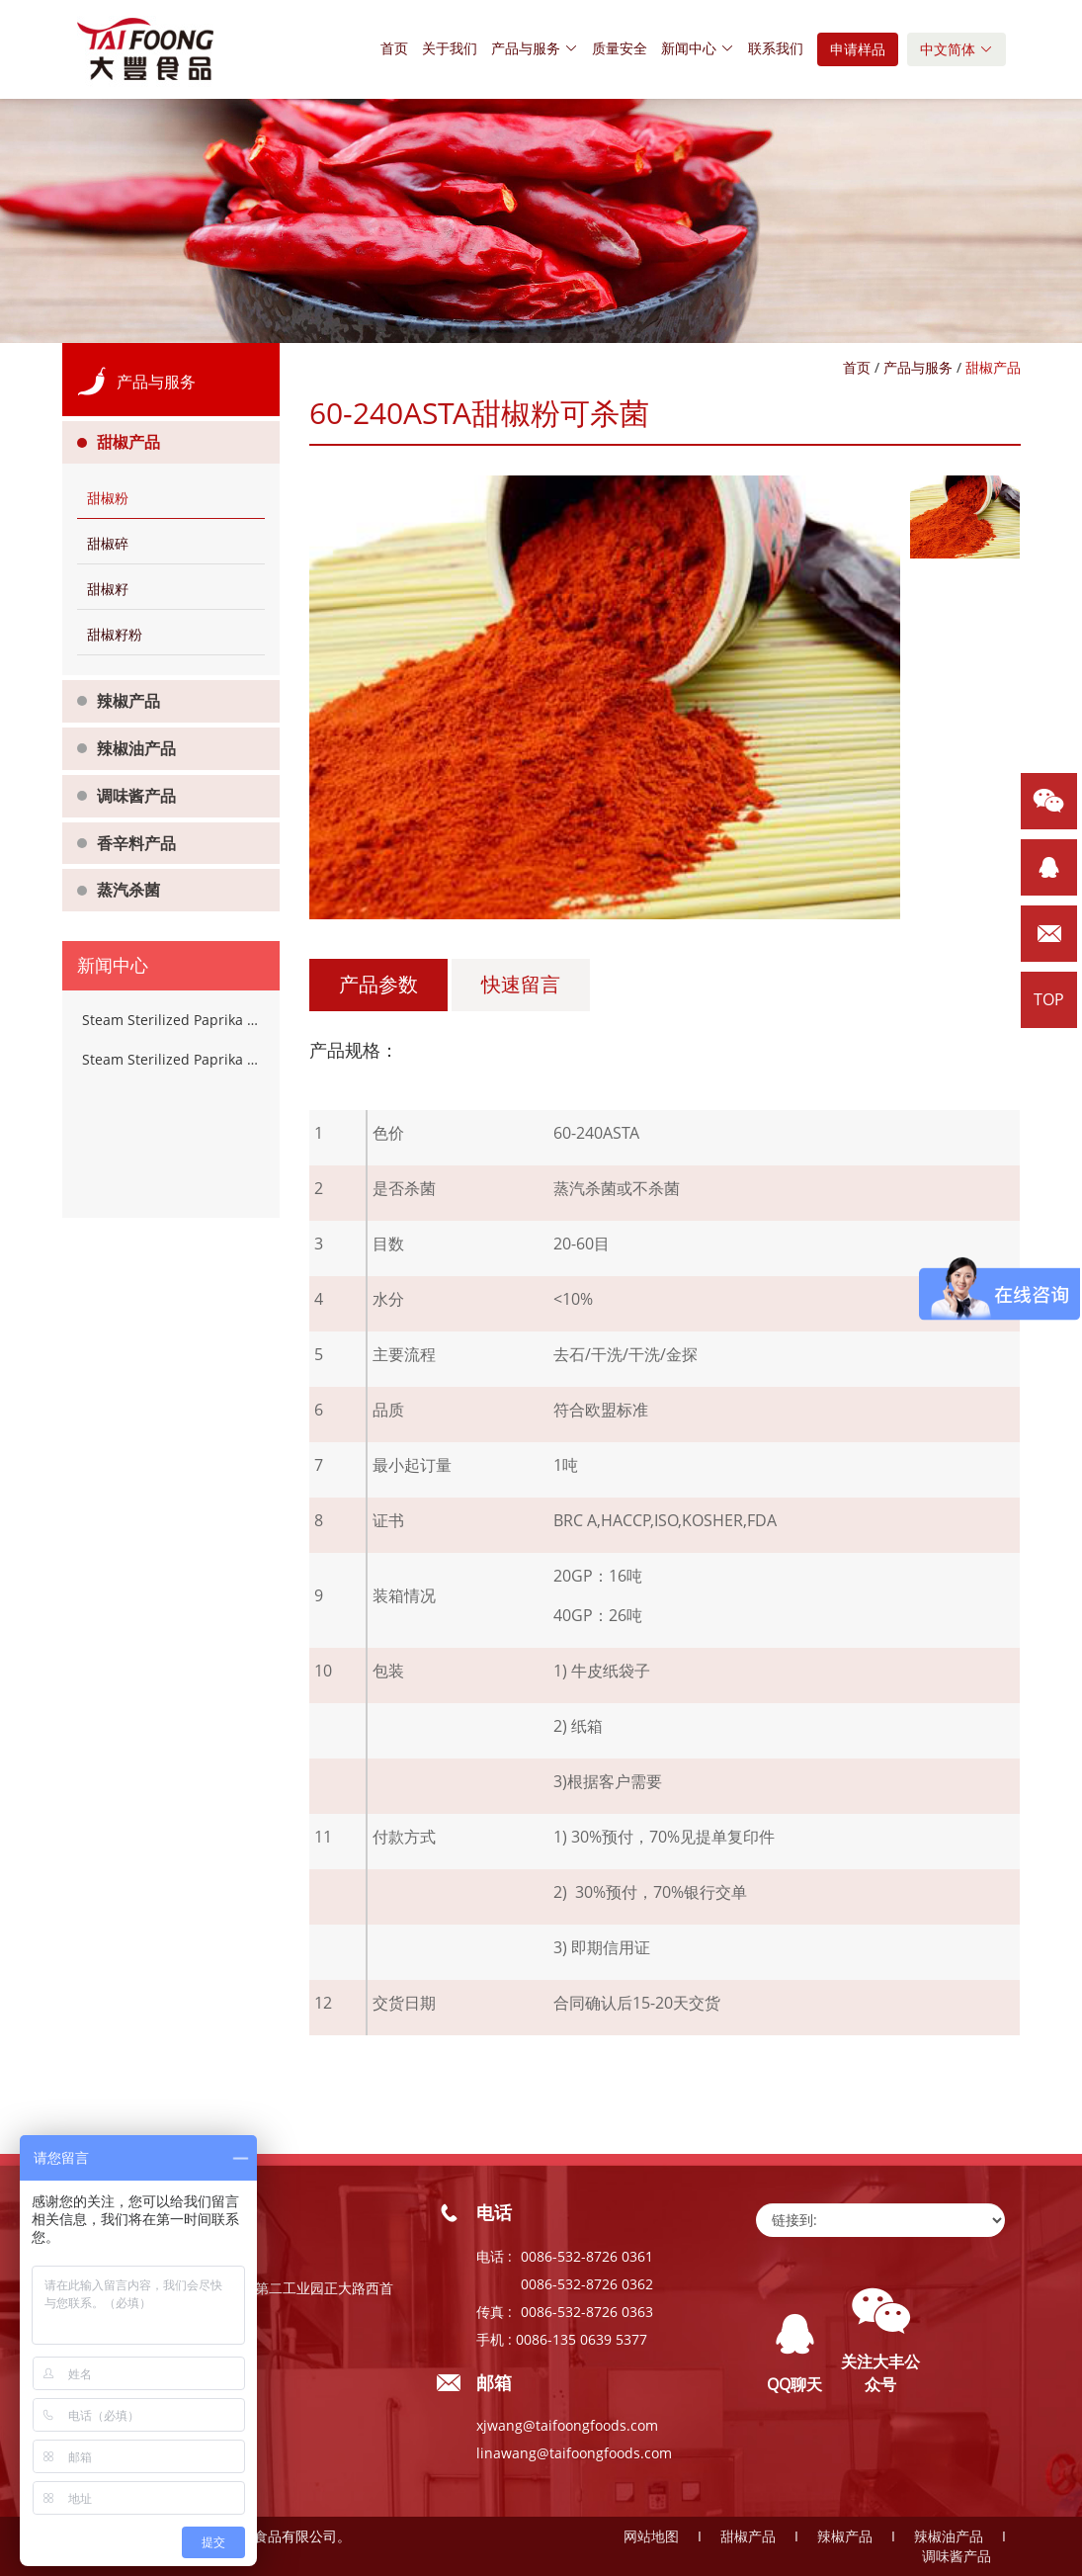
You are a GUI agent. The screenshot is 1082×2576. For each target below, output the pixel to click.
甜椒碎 (107, 543)
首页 (394, 48)
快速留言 (520, 984)
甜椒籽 (107, 588)
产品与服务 (534, 48)
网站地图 (651, 2536)
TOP (1049, 999)
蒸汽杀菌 (128, 890)
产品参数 (378, 984)
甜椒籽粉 (114, 634)
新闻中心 (697, 48)
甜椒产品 (128, 442)
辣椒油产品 (136, 748)
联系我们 (775, 48)
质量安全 (619, 48)
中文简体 (956, 49)
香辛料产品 (136, 843)
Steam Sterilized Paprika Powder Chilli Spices (171, 1019)
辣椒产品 (128, 701)
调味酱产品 (136, 796)
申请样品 (857, 49)
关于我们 (449, 48)
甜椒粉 (107, 497)
